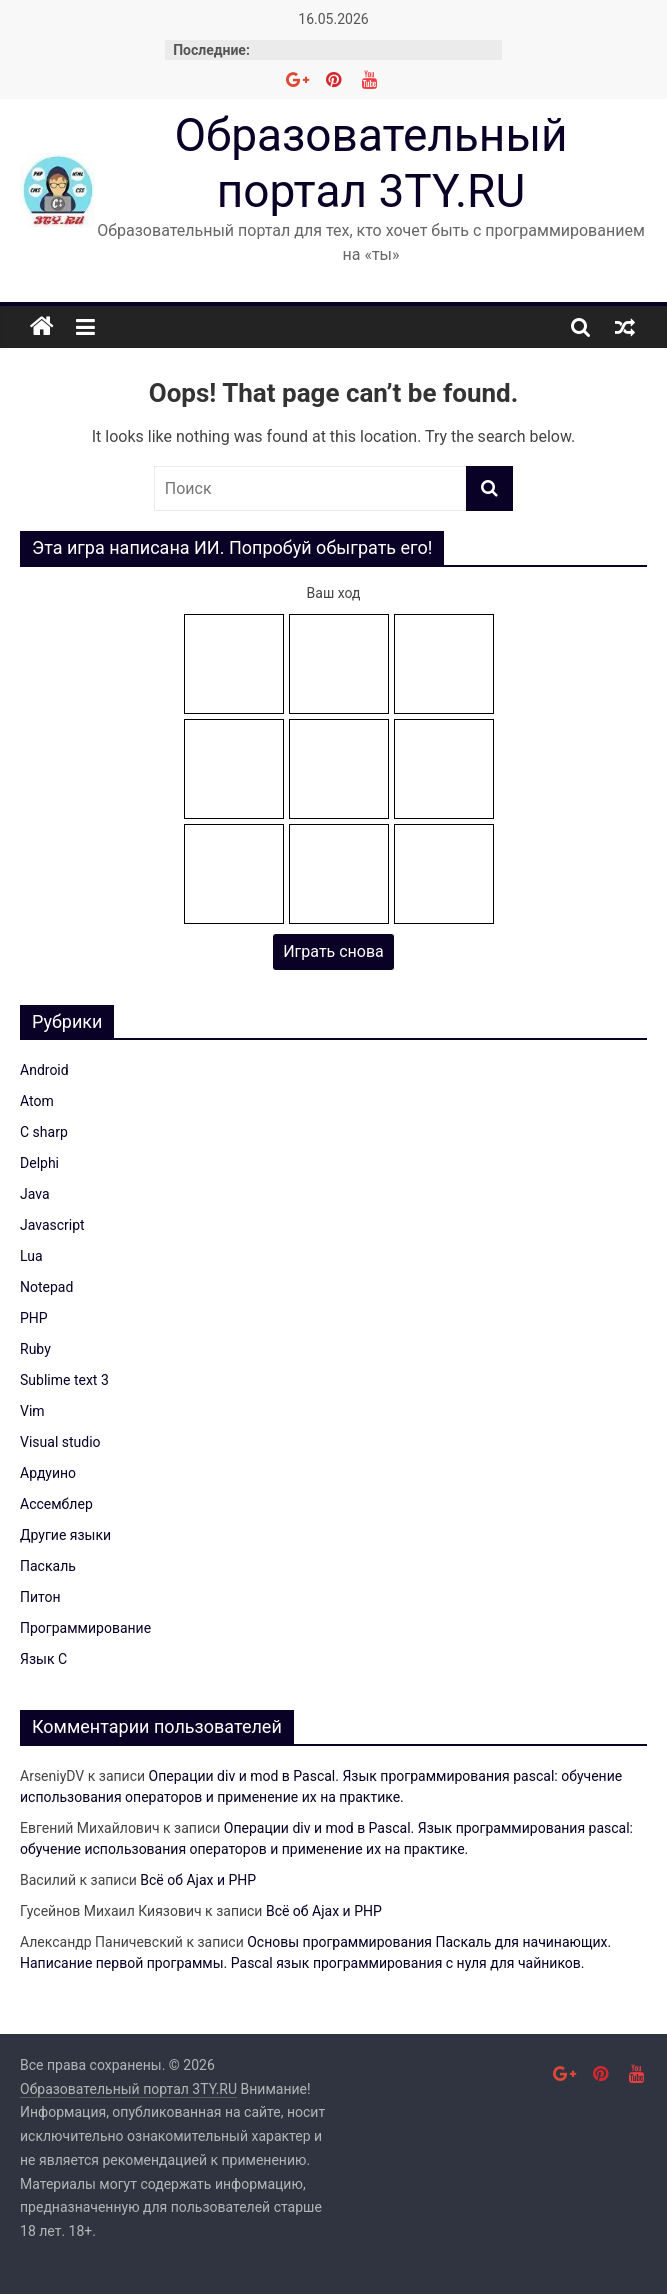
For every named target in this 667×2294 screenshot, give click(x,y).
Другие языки (65, 1535)
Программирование (85, 1628)
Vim (32, 1411)
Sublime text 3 (64, 1380)
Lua (31, 1256)
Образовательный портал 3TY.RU (370, 162)
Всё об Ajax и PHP (198, 1880)
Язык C (43, 1659)
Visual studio (60, 1442)
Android (44, 1070)
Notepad (46, 1287)
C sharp (44, 1132)
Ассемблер (56, 1504)
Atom (37, 1101)
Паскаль (48, 1566)
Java (35, 1194)
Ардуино (48, 1473)
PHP (34, 1318)
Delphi (39, 1163)
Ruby (35, 1349)
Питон (40, 1597)
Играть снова (333, 951)
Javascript (52, 1225)
